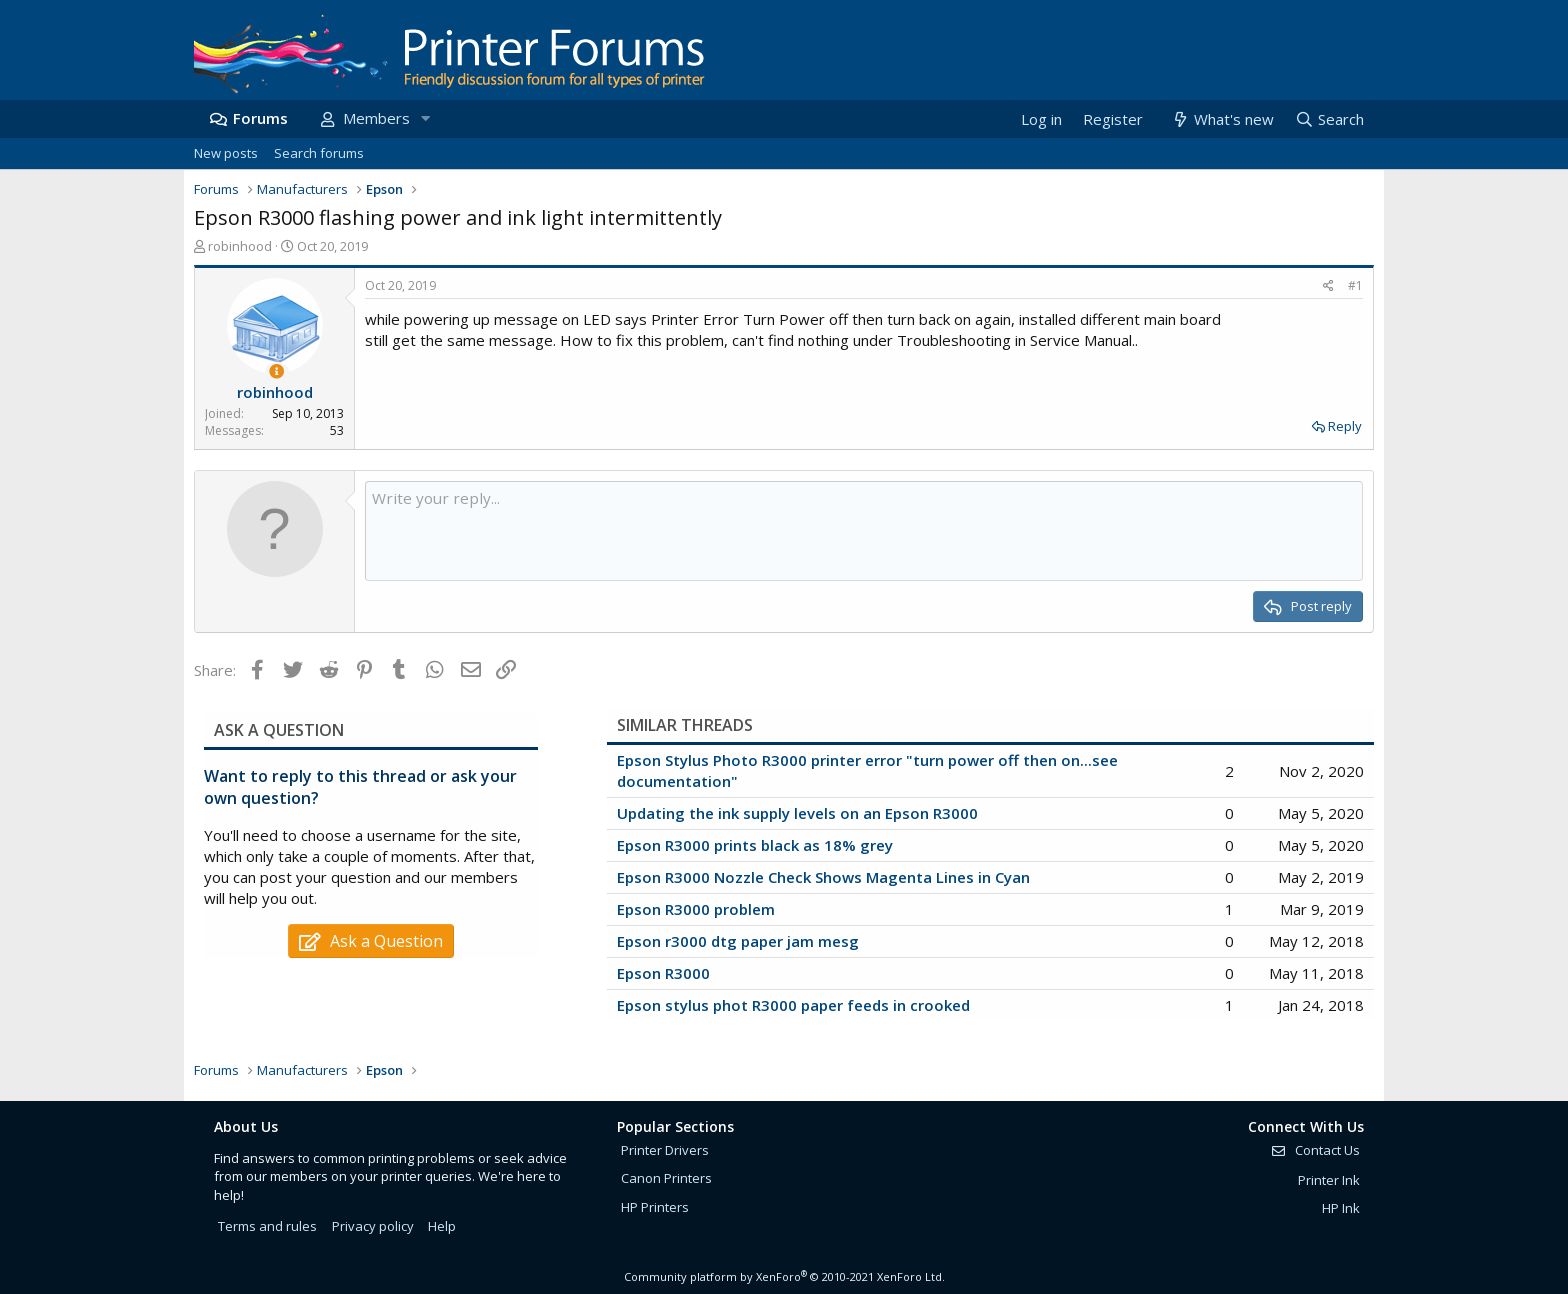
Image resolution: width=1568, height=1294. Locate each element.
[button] (425, 118)
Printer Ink (1329, 1180)
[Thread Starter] (276, 371)
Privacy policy (373, 1226)
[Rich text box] (864, 531)
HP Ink (1341, 1208)
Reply (1345, 426)
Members (376, 118)
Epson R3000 (663, 973)
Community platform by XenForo (784, 1276)
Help (442, 1226)
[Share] (1328, 286)
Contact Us (1315, 1150)
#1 (1355, 285)
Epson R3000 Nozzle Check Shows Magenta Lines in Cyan (823, 877)
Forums (260, 118)
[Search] (1329, 119)
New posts (226, 153)
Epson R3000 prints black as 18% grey (755, 845)
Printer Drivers (665, 1150)
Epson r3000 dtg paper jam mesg (738, 941)
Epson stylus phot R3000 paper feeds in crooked (793, 1005)
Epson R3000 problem (696, 909)
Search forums (319, 153)
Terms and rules (267, 1226)
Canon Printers (666, 1178)
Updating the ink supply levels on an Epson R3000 (797, 813)
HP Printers (655, 1207)
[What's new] (1221, 119)
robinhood (240, 246)
